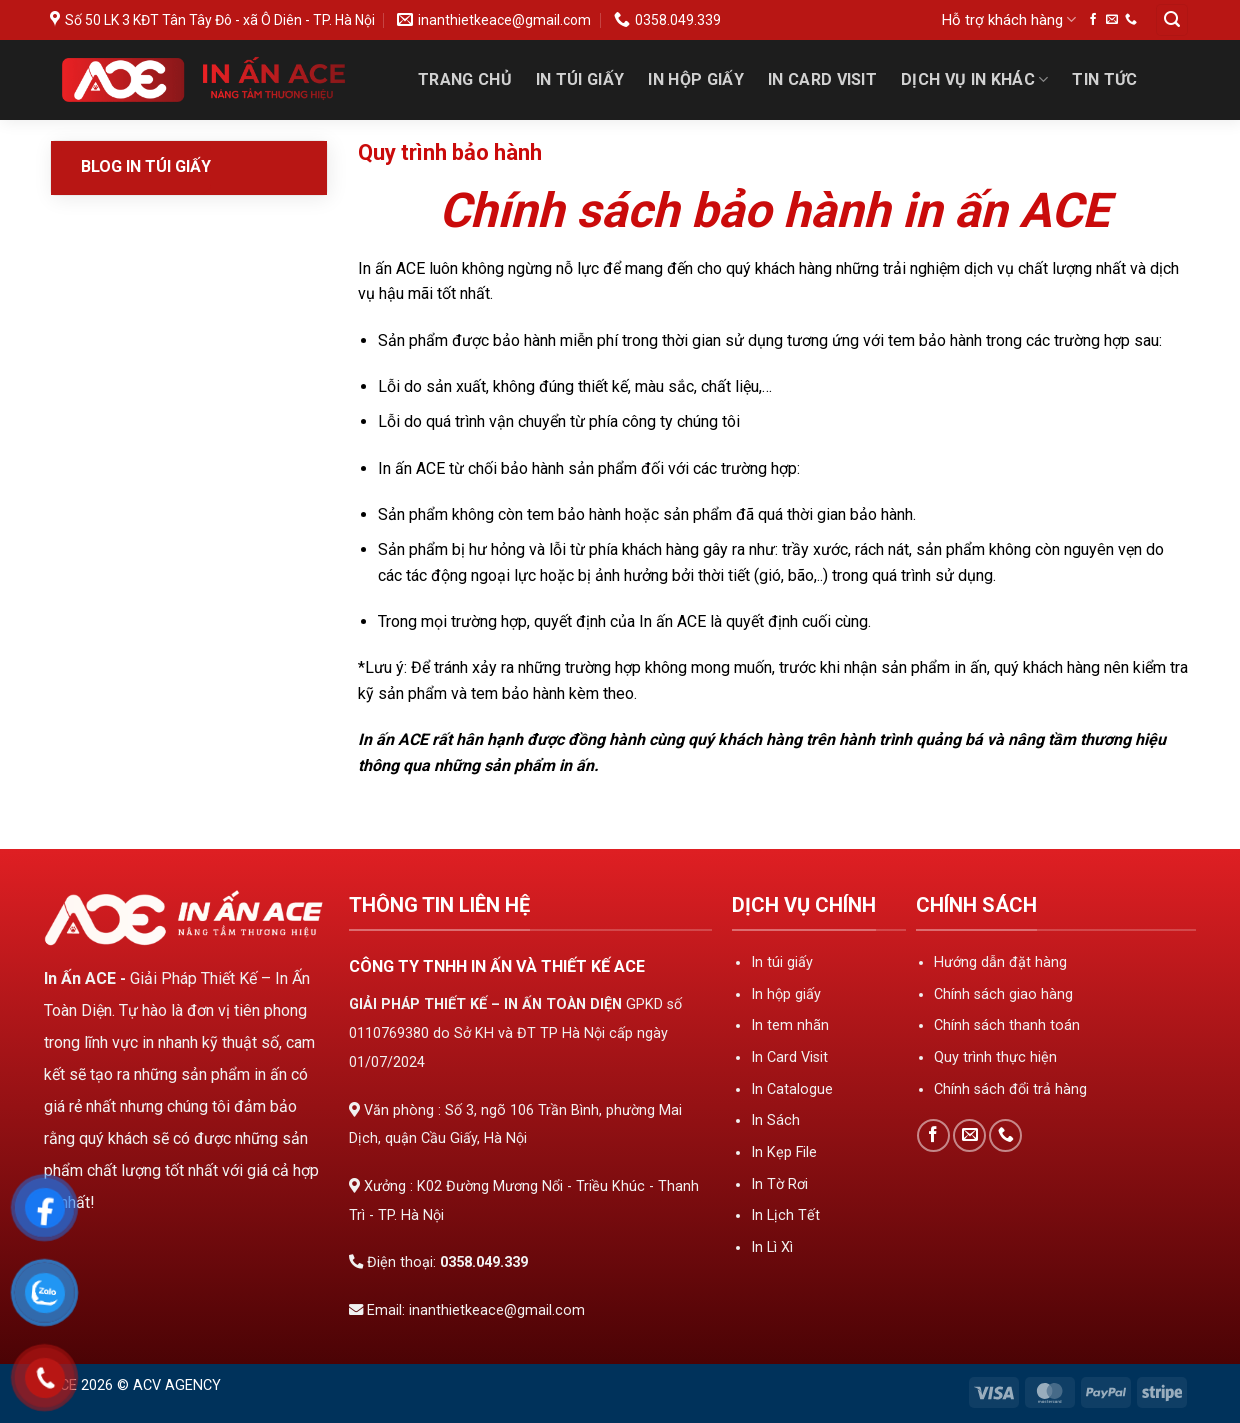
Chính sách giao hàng (1003, 994)
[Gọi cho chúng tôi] (1131, 20)
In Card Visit (822, 79)
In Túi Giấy (580, 79)
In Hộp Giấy (696, 79)
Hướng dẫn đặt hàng (1000, 962)
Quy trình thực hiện (995, 1057)
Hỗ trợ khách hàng (1009, 19)
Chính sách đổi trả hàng (1010, 1089)
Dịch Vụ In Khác (974, 80)
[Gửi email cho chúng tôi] (1112, 20)
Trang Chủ (465, 79)
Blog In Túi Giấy (146, 166)
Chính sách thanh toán (1007, 1025)
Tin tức (1104, 79)
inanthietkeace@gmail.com (497, 1310)
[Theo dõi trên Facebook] (1093, 20)
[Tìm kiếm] (1172, 20)
